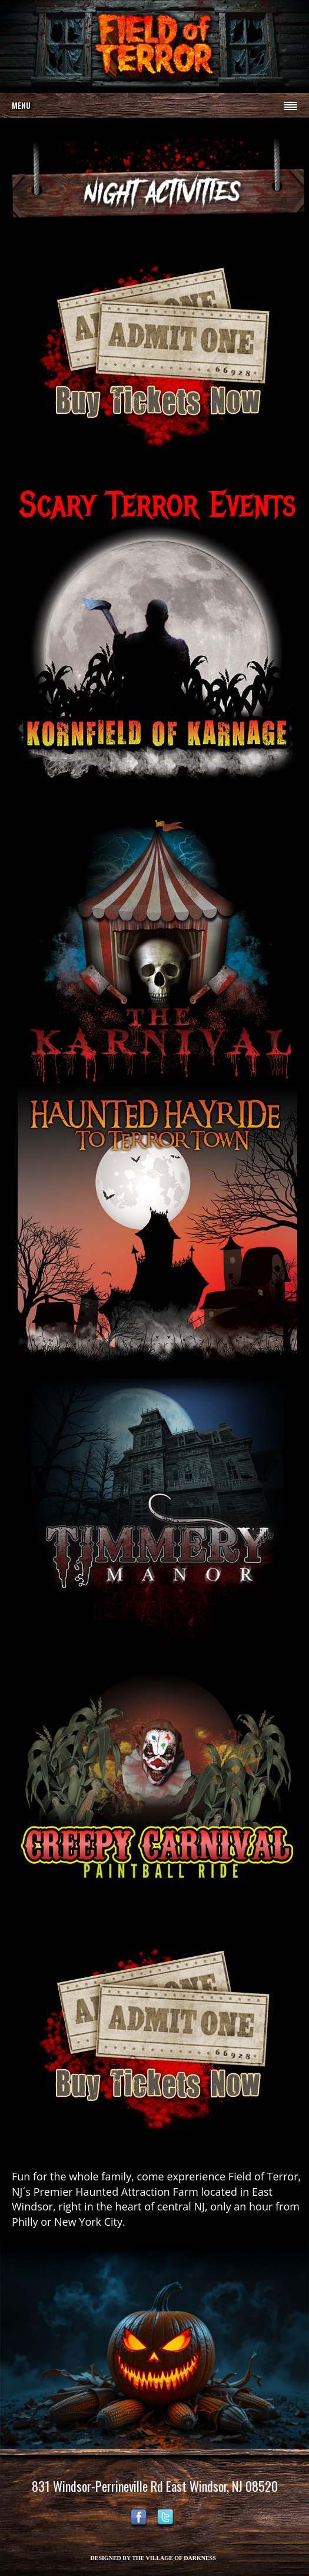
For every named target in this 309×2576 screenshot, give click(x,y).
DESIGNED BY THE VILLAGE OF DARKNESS (153, 2558)
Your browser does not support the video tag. (154, 45)
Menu (21, 105)
